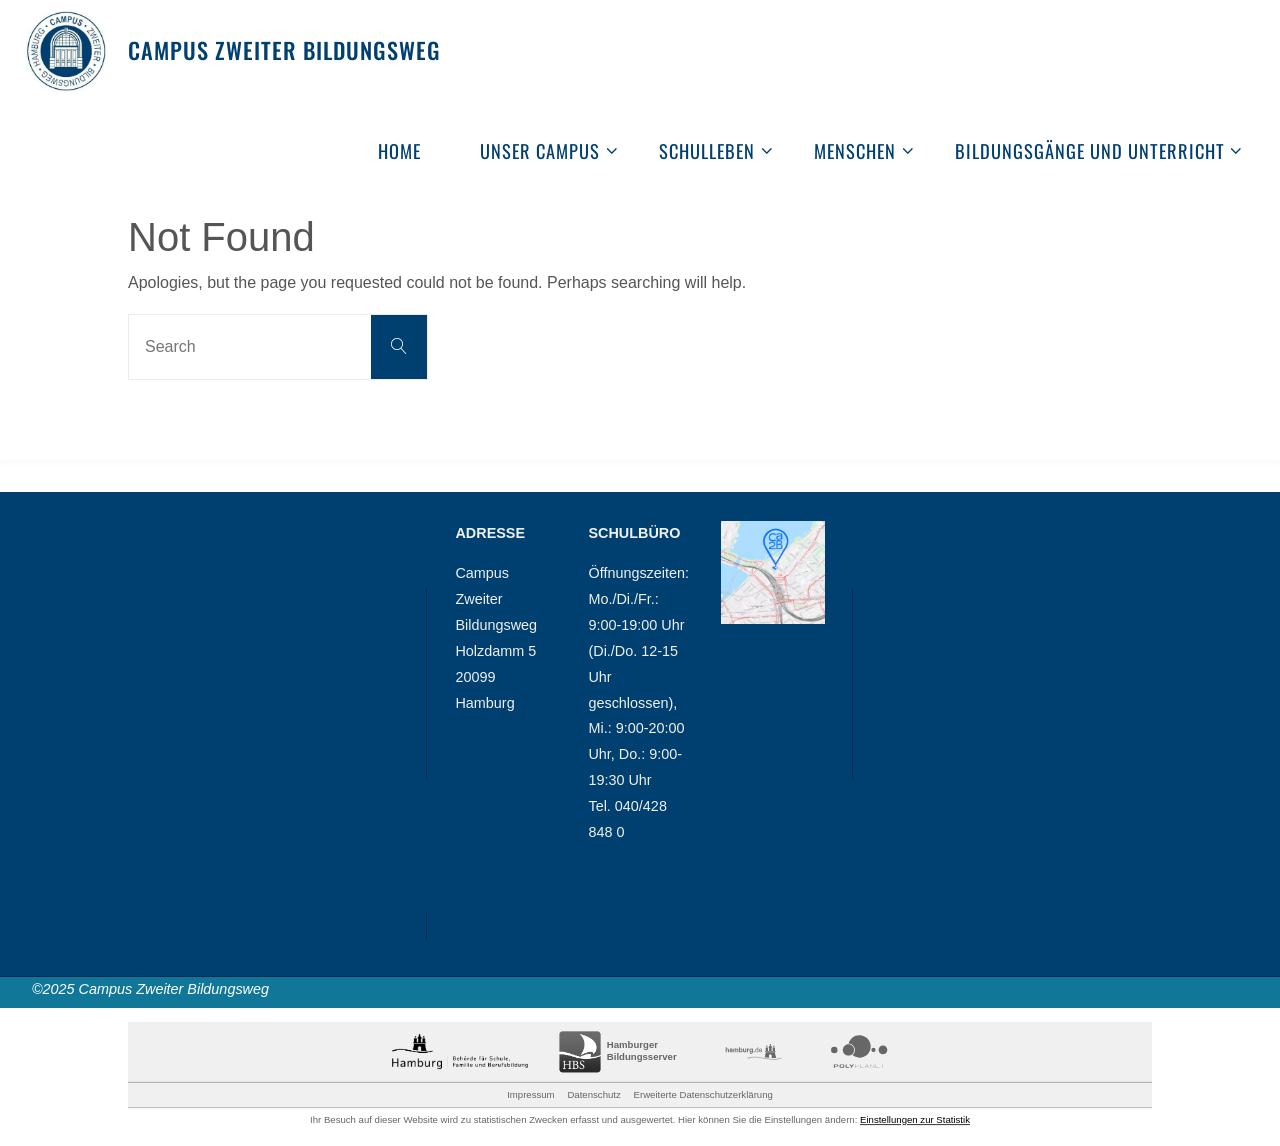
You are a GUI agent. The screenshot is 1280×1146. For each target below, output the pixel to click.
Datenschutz (593, 1094)
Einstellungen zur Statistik (915, 1119)
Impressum (530, 1094)
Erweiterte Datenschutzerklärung (703, 1094)
